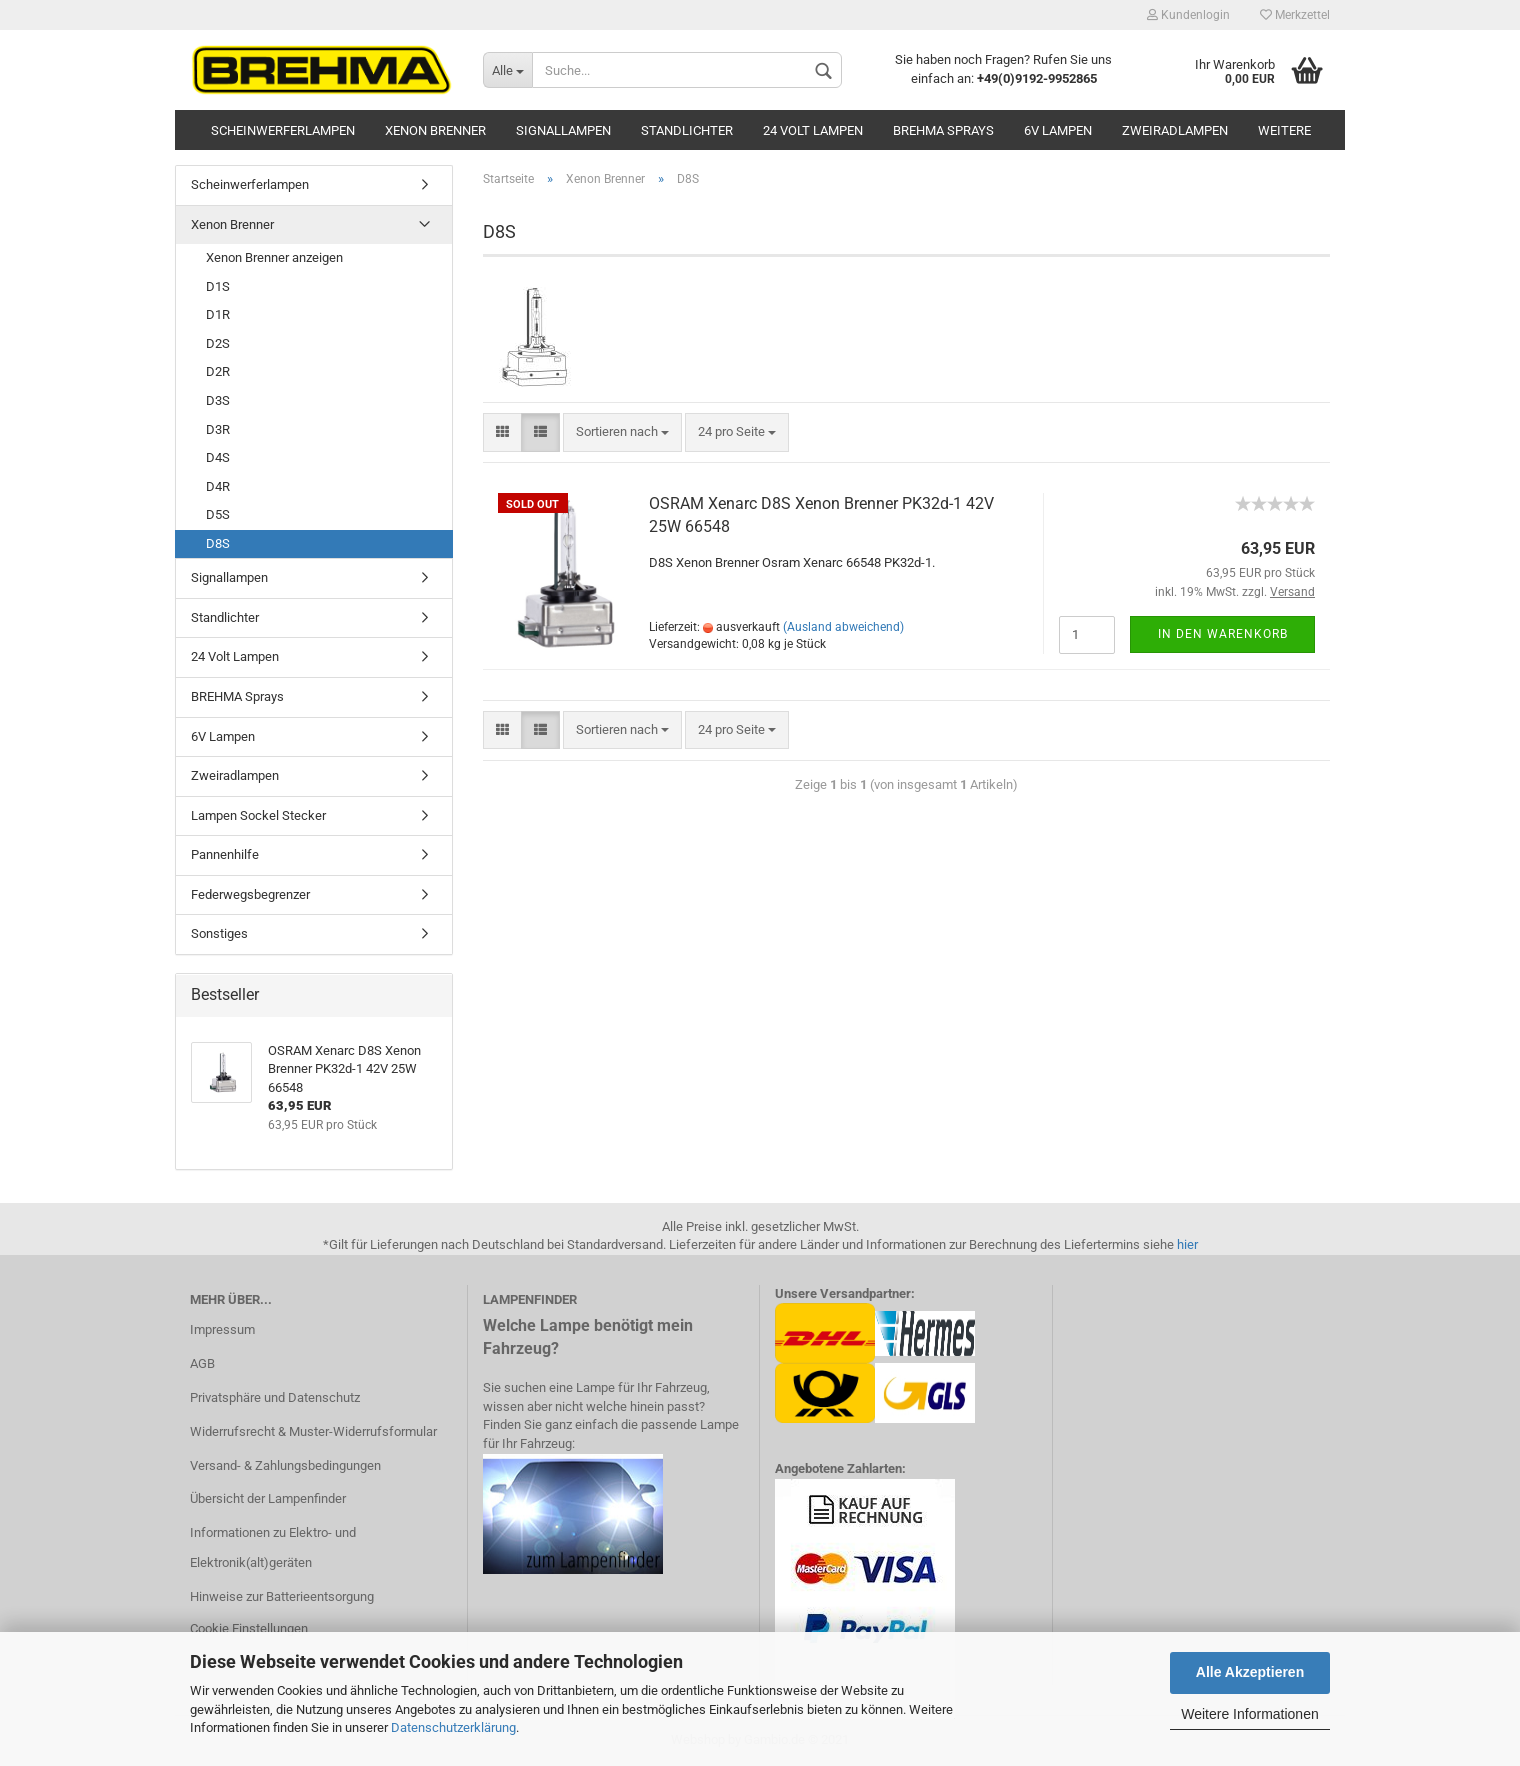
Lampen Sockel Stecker (258, 815)
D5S (218, 514)
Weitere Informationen (1249, 1714)
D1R (218, 314)
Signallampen (563, 130)
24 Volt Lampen (813, 130)
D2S (218, 343)
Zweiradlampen (1175, 130)
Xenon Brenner (435, 130)
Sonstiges (219, 933)
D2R (218, 371)
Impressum (222, 1329)
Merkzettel (1295, 15)
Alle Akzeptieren (1250, 1672)
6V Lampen (1058, 130)
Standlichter (687, 130)
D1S (218, 286)
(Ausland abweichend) (843, 627)
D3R (218, 429)
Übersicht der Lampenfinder (268, 1498)
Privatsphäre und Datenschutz (275, 1397)
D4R (218, 486)
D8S (218, 543)
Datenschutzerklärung (453, 1727)
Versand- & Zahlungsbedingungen (285, 1465)
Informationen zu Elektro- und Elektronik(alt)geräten (273, 1547)
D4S (218, 457)
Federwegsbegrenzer (250, 894)
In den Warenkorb (1223, 634)
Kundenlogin (1188, 15)
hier (1187, 1244)
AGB (202, 1363)
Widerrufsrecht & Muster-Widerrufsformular (313, 1431)
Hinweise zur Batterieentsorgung (282, 1596)
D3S (218, 400)
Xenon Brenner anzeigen (274, 257)
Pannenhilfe (225, 854)
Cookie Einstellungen (249, 1628)
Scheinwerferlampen (283, 130)
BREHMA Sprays (943, 130)
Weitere (1284, 130)
